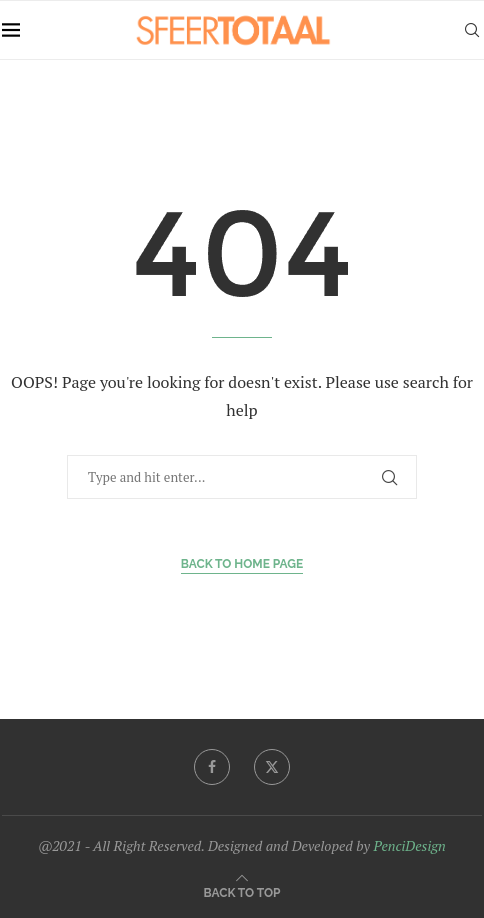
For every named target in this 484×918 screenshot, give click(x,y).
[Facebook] (212, 767)
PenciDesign (409, 845)
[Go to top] (242, 891)
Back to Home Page (242, 564)
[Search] (472, 30)
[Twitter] (272, 767)
